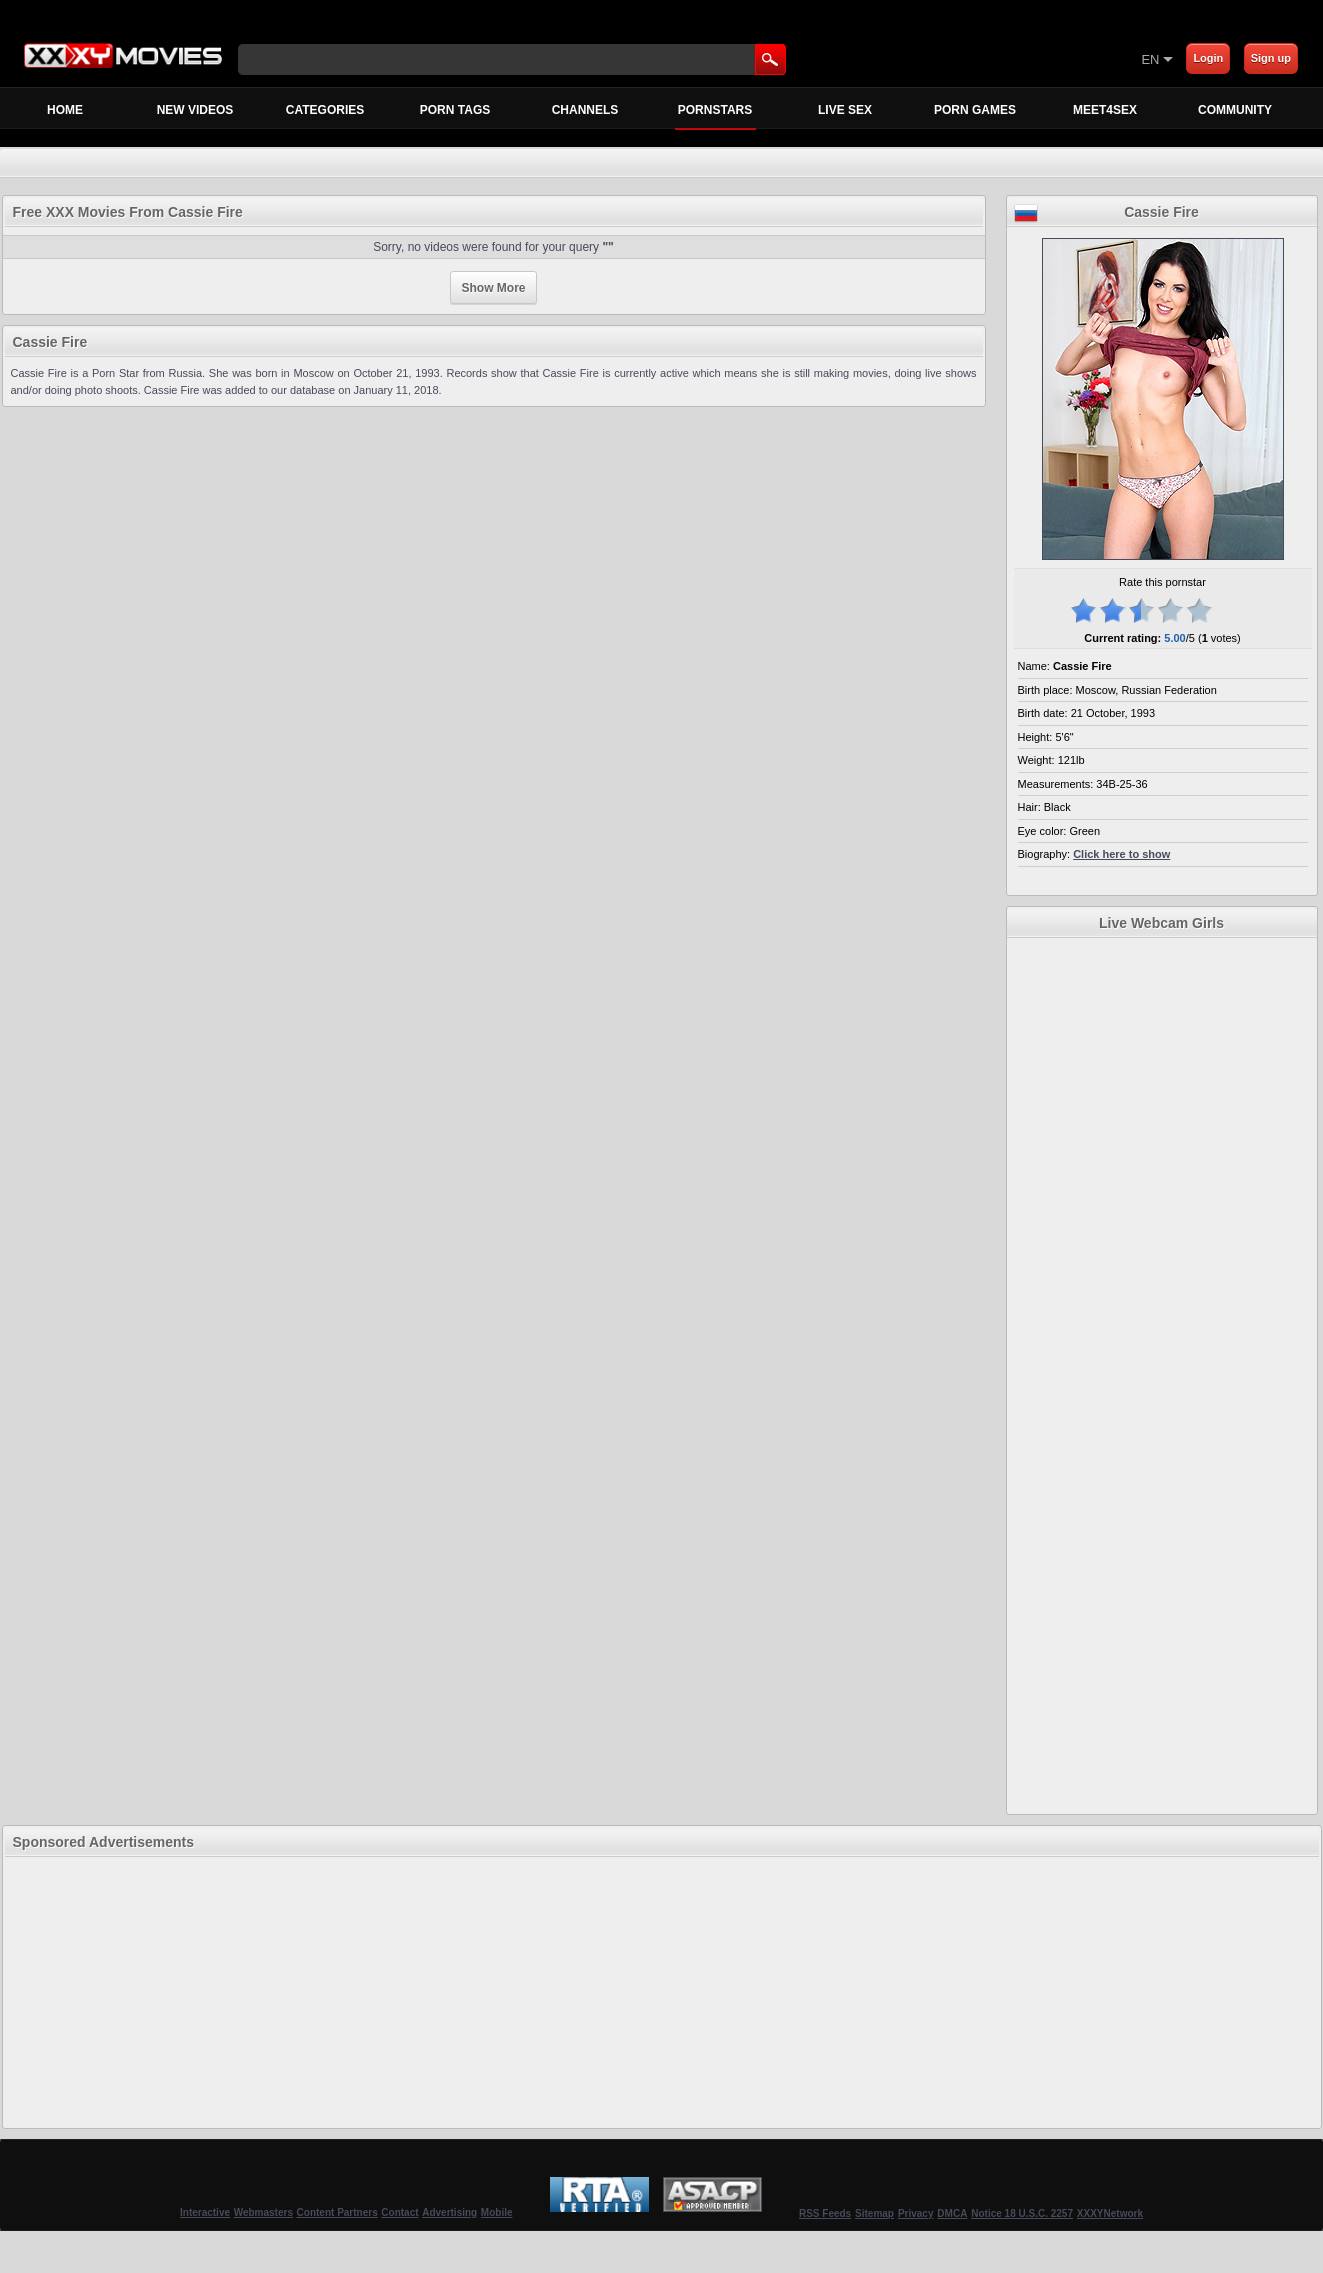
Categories (325, 110)
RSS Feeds (825, 2213)
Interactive (205, 2212)
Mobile (497, 2212)
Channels (585, 110)
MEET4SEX (1105, 110)
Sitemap (874, 2213)
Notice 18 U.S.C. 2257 (1022, 2213)
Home (65, 110)
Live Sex (845, 110)
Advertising (449, 2212)
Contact (399, 2212)
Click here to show (1121, 854)
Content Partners (337, 2212)
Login (1208, 58)
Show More (493, 288)
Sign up (1271, 58)
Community (1235, 110)
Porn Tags (455, 110)
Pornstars (715, 115)
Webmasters (263, 2212)
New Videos (195, 110)
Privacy (916, 2213)
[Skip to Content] (906, 59)
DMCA (952, 2213)
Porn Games (975, 110)
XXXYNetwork (1110, 2213)
